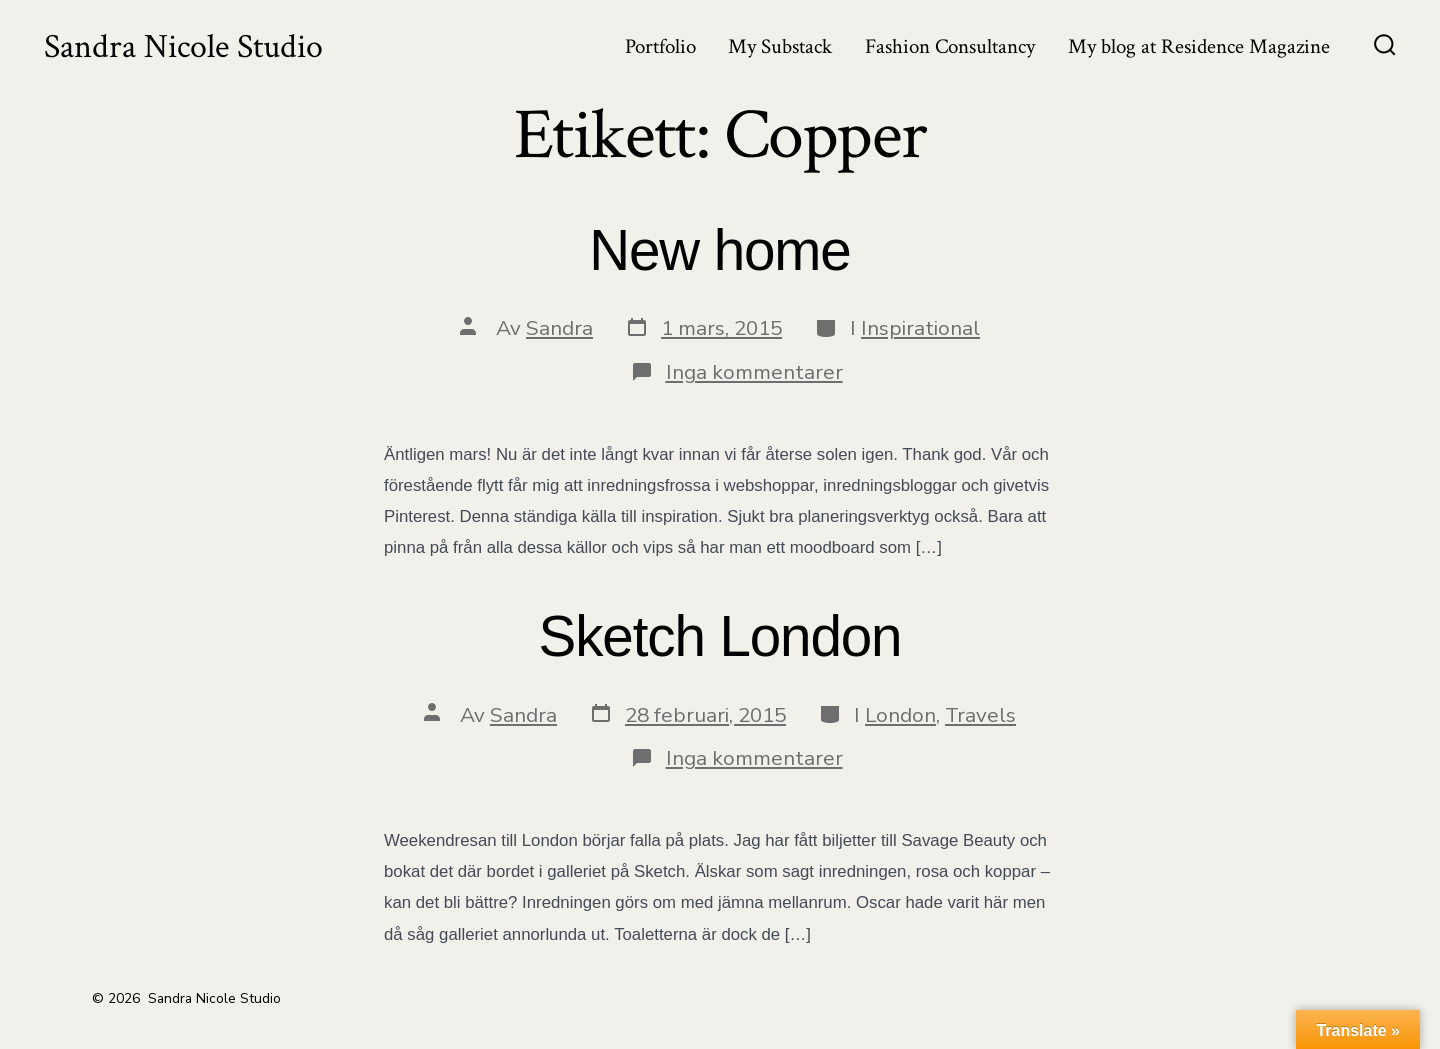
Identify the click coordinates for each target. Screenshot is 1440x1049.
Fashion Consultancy (950, 46)
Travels (980, 715)
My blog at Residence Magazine (1199, 46)
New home (719, 250)
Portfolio (660, 46)
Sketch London (720, 636)
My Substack (780, 46)
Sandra (559, 328)
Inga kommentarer (754, 372)
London (900, 715)
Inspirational (920, 328)
